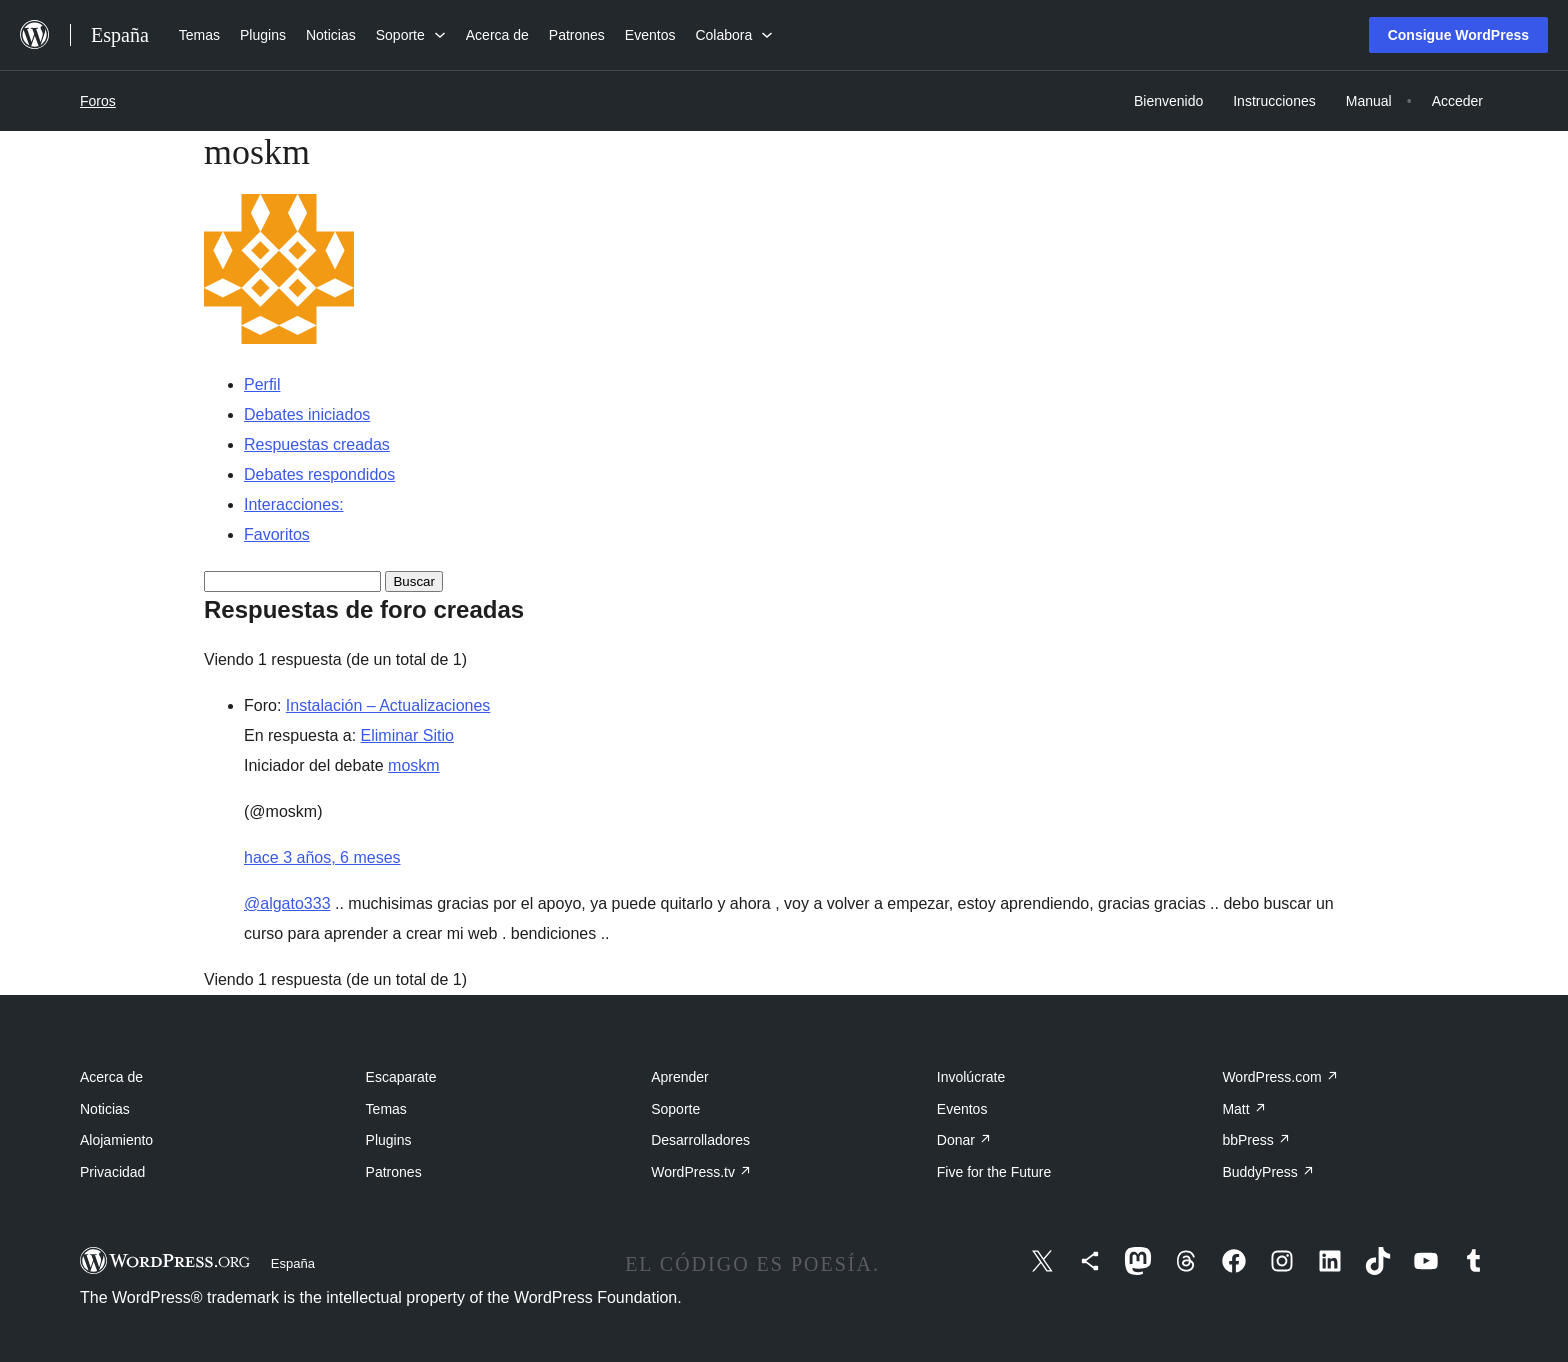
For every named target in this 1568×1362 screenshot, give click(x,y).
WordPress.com (1280, 1077)
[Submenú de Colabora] (734, 34)
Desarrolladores (700, 1140)
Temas (386, 1109)
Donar (964, 1140)
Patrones (394, 1172)
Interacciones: (294, 504)
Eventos (962, 1109)
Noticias (105, 1109)
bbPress (1256, 1140)
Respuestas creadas (317, 444)
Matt (1244, 1109)
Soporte (675, 1109)
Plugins (389, 1140)
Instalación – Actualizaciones (388, 705)
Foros (98, 101)
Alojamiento (116, 1140)
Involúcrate (971, 1077)
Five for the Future (994, 1172)
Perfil (262, 384)
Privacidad (112, 1172)
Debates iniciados (307, 414)
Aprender (680, 1077)
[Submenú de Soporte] (411, 34)
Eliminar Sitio (407, 735)
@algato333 (287, 903)
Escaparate (401, 1077)
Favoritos (277, 534)
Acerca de (111, 1077)
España (293, 1263)
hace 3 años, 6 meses (322, 857)
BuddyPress (1268, 1172)
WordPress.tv (701, 1172)
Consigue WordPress (1458, 35)
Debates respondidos (319, 474)
